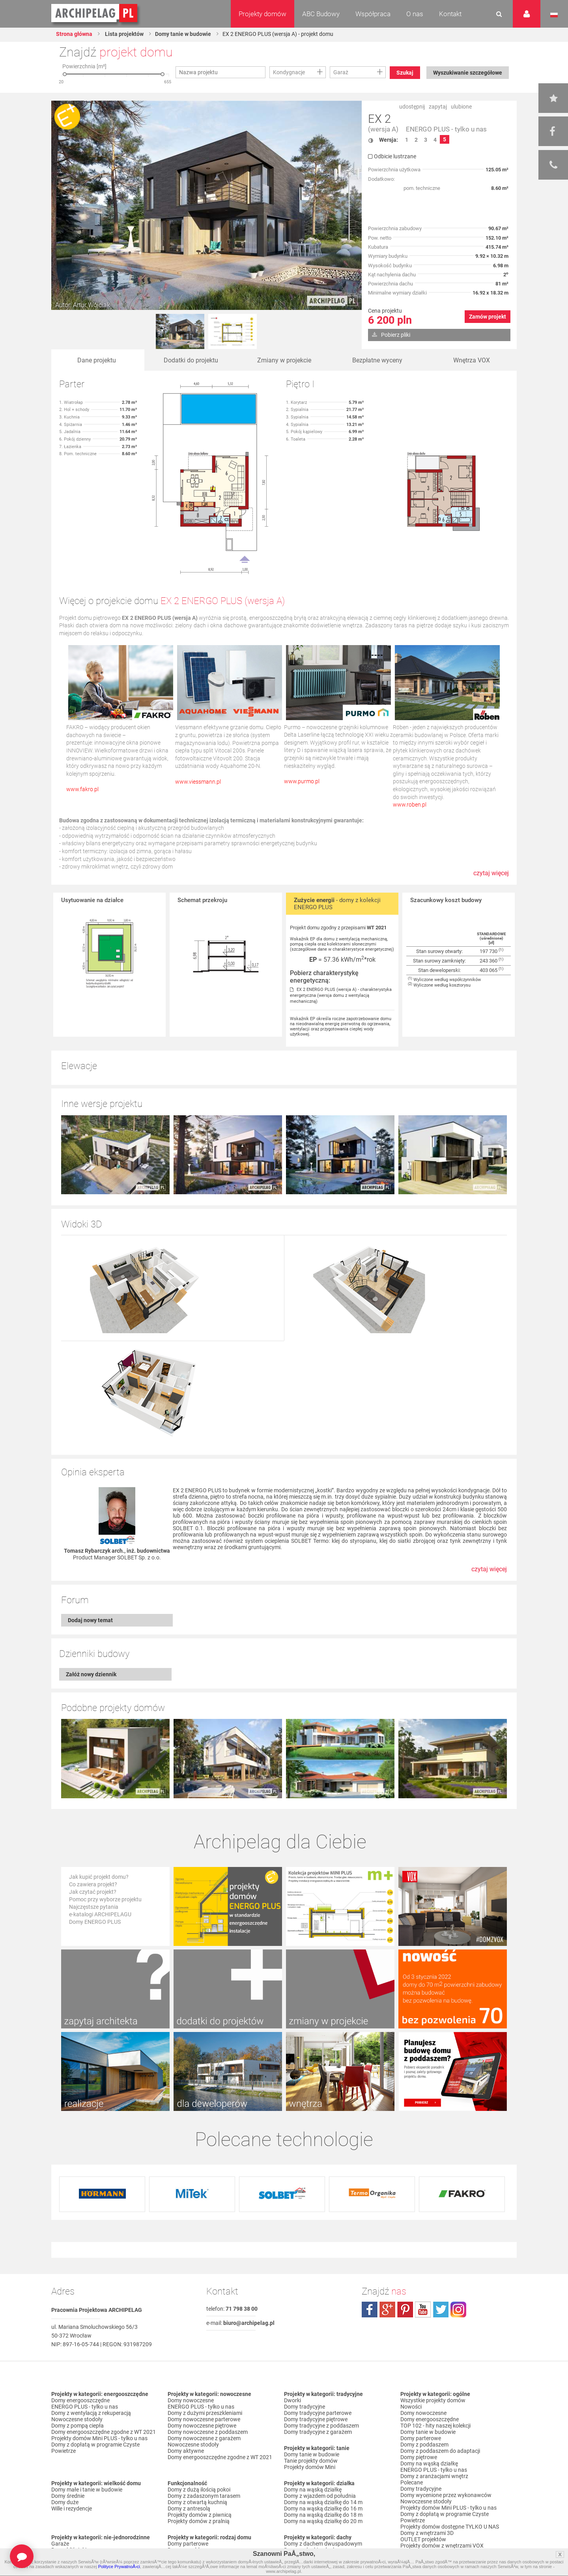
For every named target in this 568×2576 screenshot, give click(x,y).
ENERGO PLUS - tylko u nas (446, 129)
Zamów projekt (487, 316)
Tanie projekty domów (311, 2461)
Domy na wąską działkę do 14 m (323, 2502)
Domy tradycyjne (304, 2406)
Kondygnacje (289, 72)
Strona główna (74, 34)
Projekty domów (262, 14)
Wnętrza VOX (471, 360)
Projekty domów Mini (309, 2467)
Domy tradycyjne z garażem (318, 2432)
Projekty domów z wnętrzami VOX (442, 2545)
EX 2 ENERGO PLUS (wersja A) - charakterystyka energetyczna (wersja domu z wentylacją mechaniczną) (341, 995)
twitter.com (440, 2309)
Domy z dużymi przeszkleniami (205, 2413)
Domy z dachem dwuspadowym (323, 2543)
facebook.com (369, 2309)
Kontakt (450, 14)
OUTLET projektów (423, 2539)
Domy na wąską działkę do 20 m (323, 2521)
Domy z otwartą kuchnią (197, 2502)
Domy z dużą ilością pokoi (199, 2489)
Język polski (554, 15)
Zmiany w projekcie (284, 360)
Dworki (292, 2400)
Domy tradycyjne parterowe (317, 2413)
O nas (414, 14)
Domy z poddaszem (424, 2444)
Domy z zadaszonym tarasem (204, 2496)
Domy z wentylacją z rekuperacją (91, 2413)
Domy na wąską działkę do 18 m (323, 2515)
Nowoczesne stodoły (77, 2419)
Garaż (340, 72)
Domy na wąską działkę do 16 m (323, 2508)
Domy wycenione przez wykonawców (445, 2495)
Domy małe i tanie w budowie (86, 2489)
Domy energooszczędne (80, 2400)
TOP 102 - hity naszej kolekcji (435, 2425)
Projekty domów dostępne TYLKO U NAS (449, 2526)
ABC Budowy (321, 14)
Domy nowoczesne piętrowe (202, 2425)
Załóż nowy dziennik (91, 1674)
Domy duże (64, 2502)
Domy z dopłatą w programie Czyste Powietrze (95, 2447)
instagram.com (458, 2309)
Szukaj (404, 72)
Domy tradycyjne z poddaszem (321, 2425)
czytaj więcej (491, 877)
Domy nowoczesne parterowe (204, 2419)
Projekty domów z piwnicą (200, 2515)
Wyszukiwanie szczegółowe (467, 72)
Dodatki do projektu (191, 360)
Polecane (411, 2482)
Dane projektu (96, 360)
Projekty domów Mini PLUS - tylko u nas (99, 2438)
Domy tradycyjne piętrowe (316, 2419)
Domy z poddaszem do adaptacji (440, 2451)
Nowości (411, 2406)
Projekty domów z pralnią (199, 2521)
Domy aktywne (186, 2451)
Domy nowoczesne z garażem (204, 2438)
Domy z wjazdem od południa (320, 2496)
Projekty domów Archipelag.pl (95, 13)
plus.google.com (387, 2309)
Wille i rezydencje (71, 2508)
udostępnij (412, 106)
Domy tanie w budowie (183, 34)
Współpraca (372, 14)
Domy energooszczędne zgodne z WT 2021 (103, 2432)
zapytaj (438, 106)
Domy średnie (67, 2496)
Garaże (60, 2543)
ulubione (461, 106)
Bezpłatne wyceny (377, 360)
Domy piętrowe (418, 2457)
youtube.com (423, 2309)
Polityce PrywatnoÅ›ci (119, 2566)
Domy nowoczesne (191, 2400)
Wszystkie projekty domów (432, 2400)
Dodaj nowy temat (90, 1620)
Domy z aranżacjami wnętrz (434, 2476)
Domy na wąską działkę (313, 2489)
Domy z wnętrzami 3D (427, 2533)
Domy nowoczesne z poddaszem (208, 2432)
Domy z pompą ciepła (77, 2425)
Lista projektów (124, 34)
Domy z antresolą (189, 2508)
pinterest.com (405, 2309)
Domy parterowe (188, 2543)
